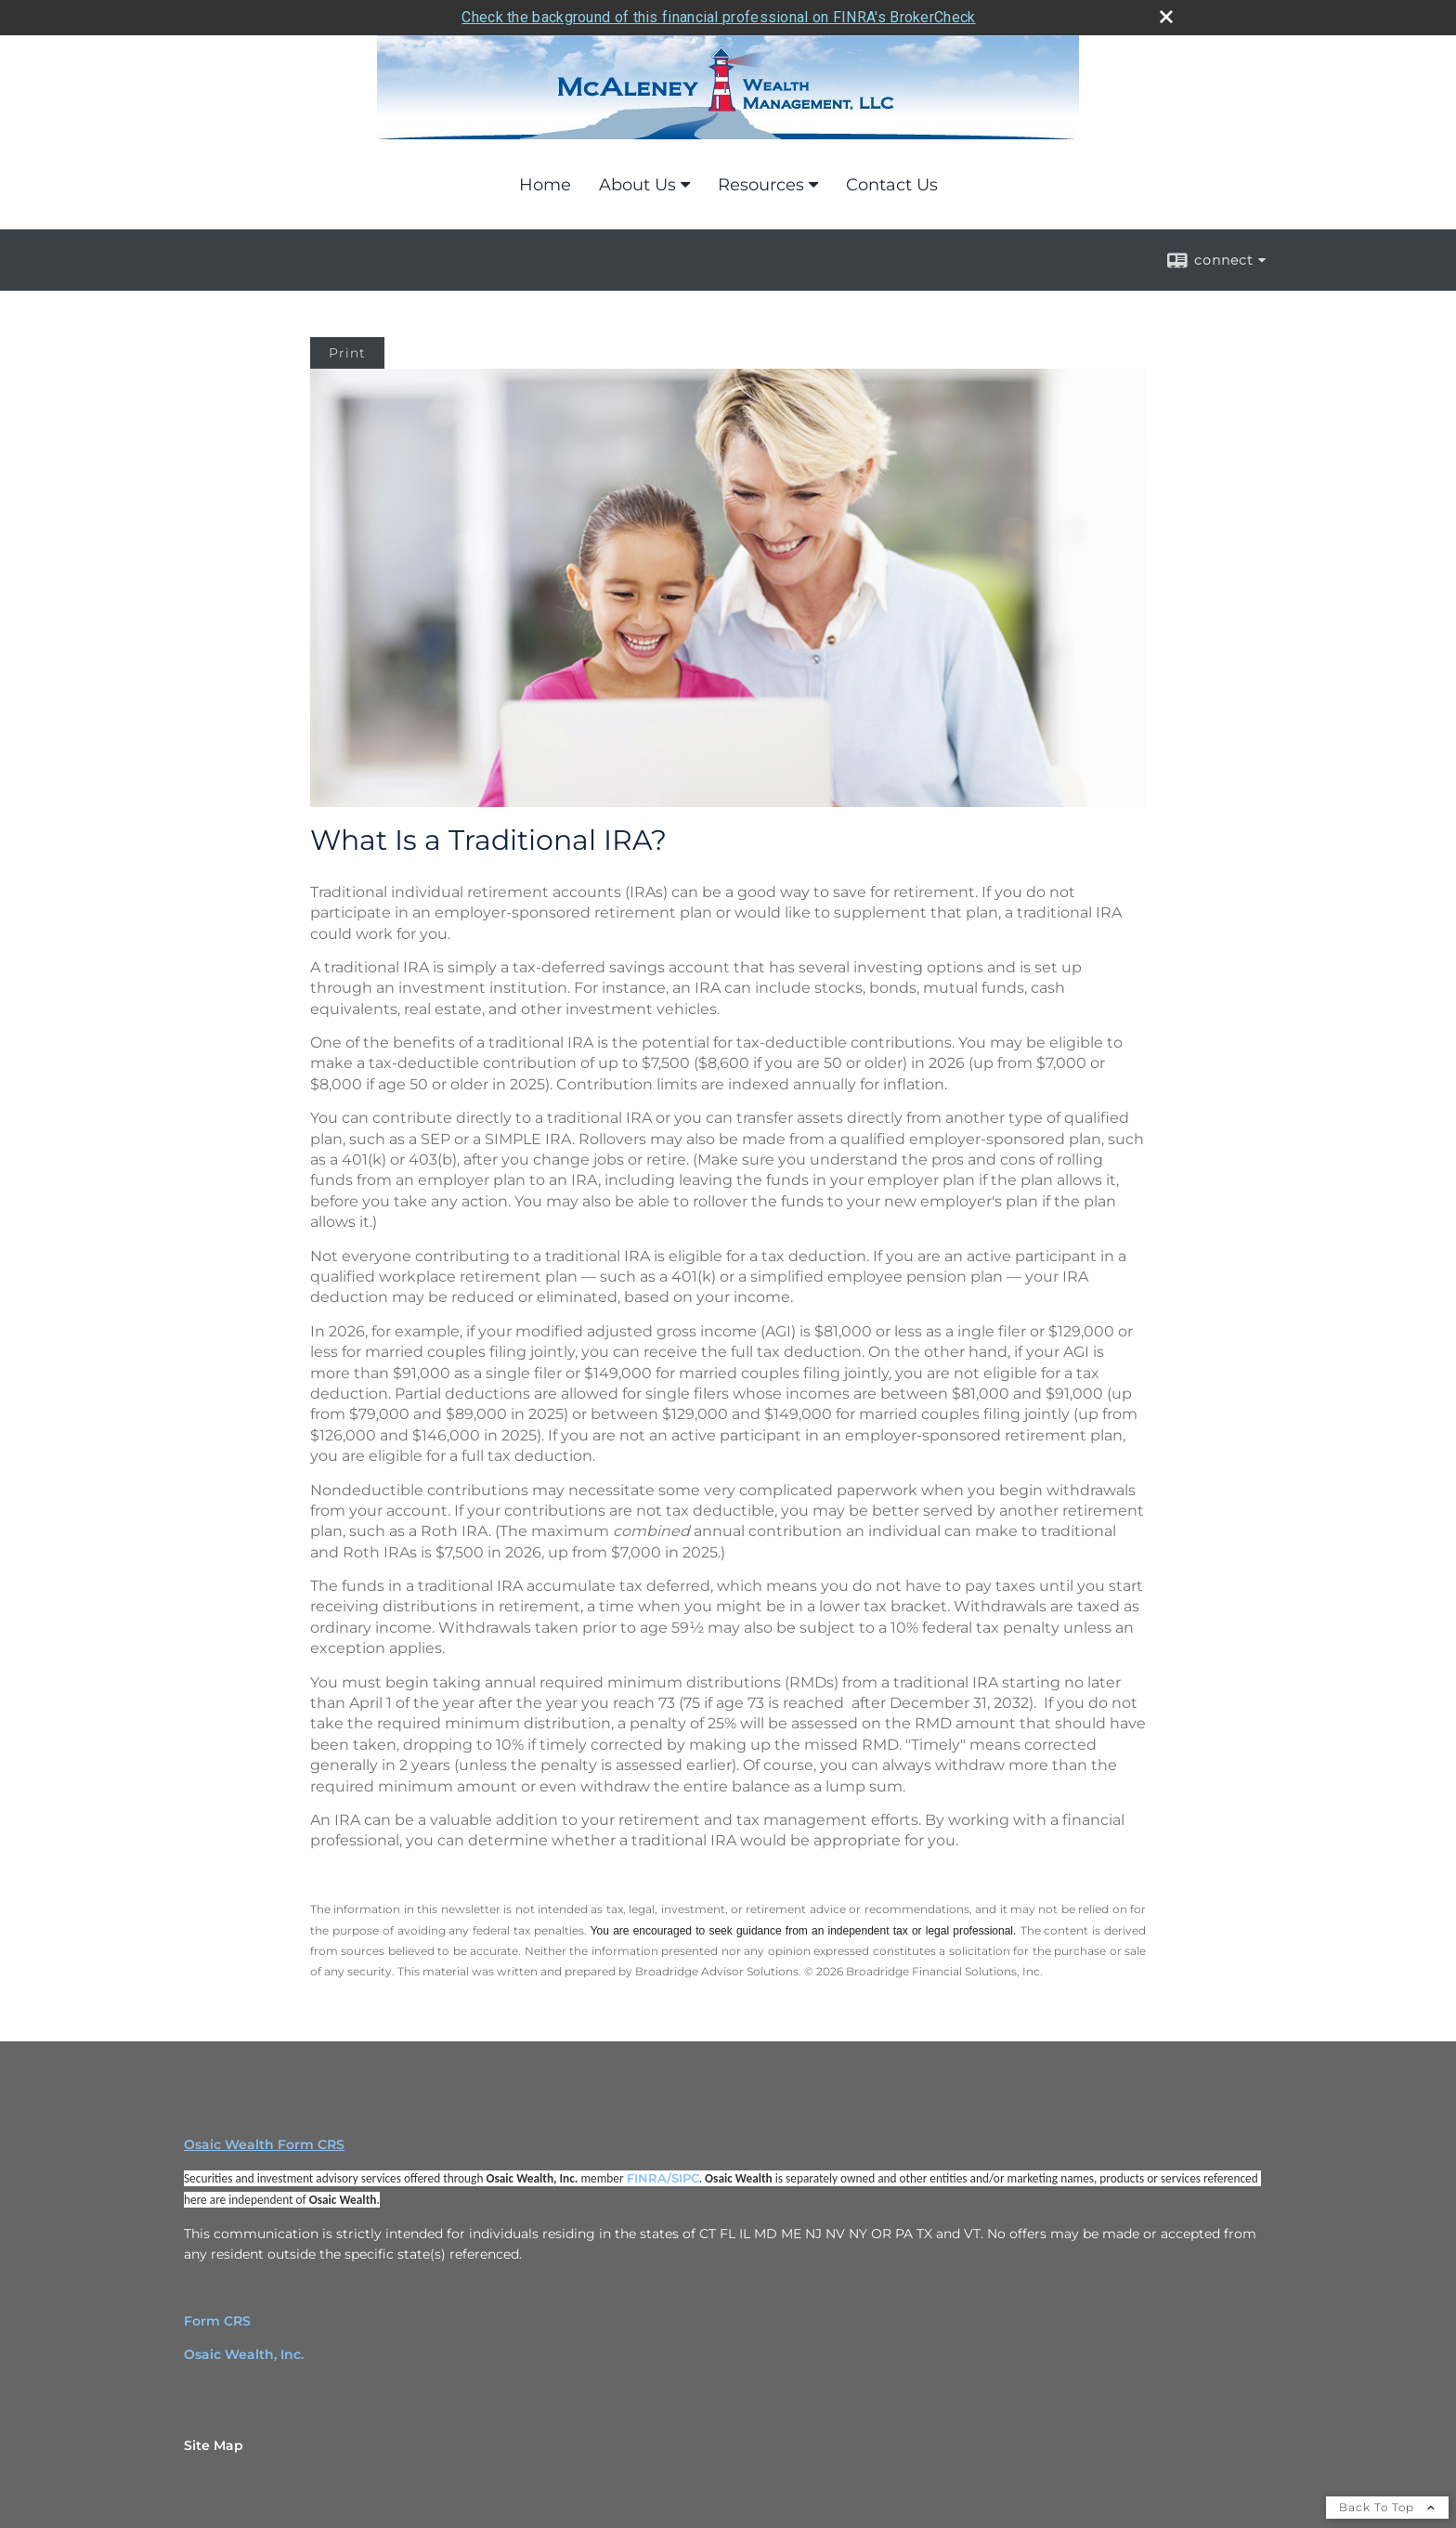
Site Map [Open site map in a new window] (213, 2445)
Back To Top (1387, 2507)
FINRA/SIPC (663, 2177)
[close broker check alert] (1166, 16)
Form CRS (217, 2321)
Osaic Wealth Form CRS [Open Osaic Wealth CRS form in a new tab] (264, 2144)
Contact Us (892, 185)
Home (545, 185)
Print (347, 353)
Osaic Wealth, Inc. (244, 2354)
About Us (637, 185)
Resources (761, 185)
